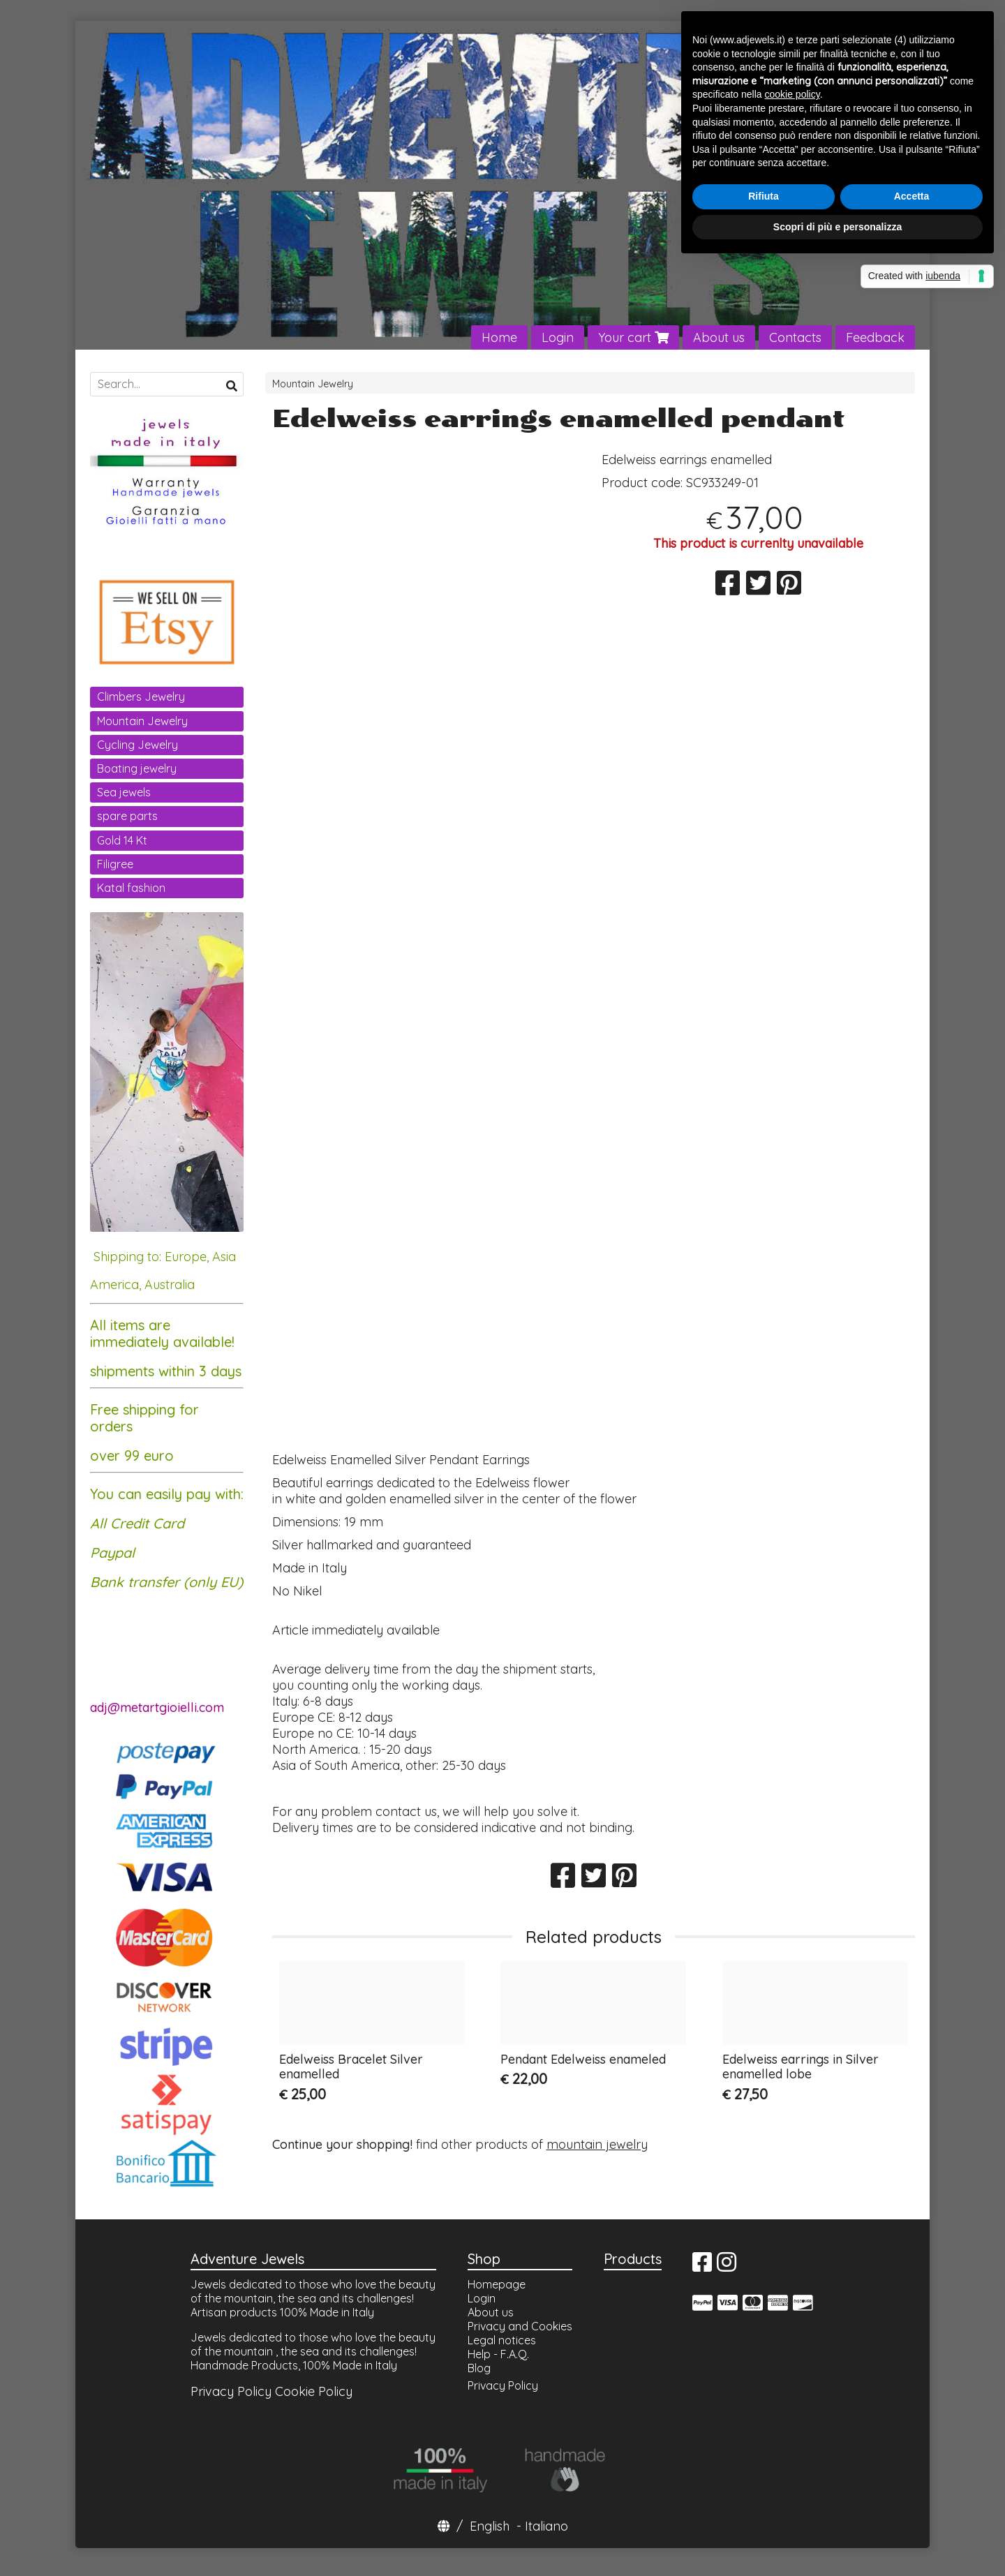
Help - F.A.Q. (498, 2354)
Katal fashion (131, 888)
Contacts (795, 337)
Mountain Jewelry (312, 384)
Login (558, 337)
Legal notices (502, 2340)
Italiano (546, 2526)
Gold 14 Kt (122, 840)
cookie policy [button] (792, 94)
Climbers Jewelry (141, 696)
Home (499, 337)
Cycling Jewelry (137, 745)
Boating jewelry (137, 768)
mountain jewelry (597, 2144)
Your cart (633, 337)
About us (719, 337)
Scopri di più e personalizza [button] (837, 226)
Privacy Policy (231, 2391)
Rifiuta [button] (763, 196)
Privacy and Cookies (520, 2326)
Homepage (497, 2284)
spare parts (127, 816)
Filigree (115, 864)
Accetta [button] (912, 196)
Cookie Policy (313, 2391)
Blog (479, 2368)
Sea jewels (124, 792)
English (489, 2526)
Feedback (875, 337)
